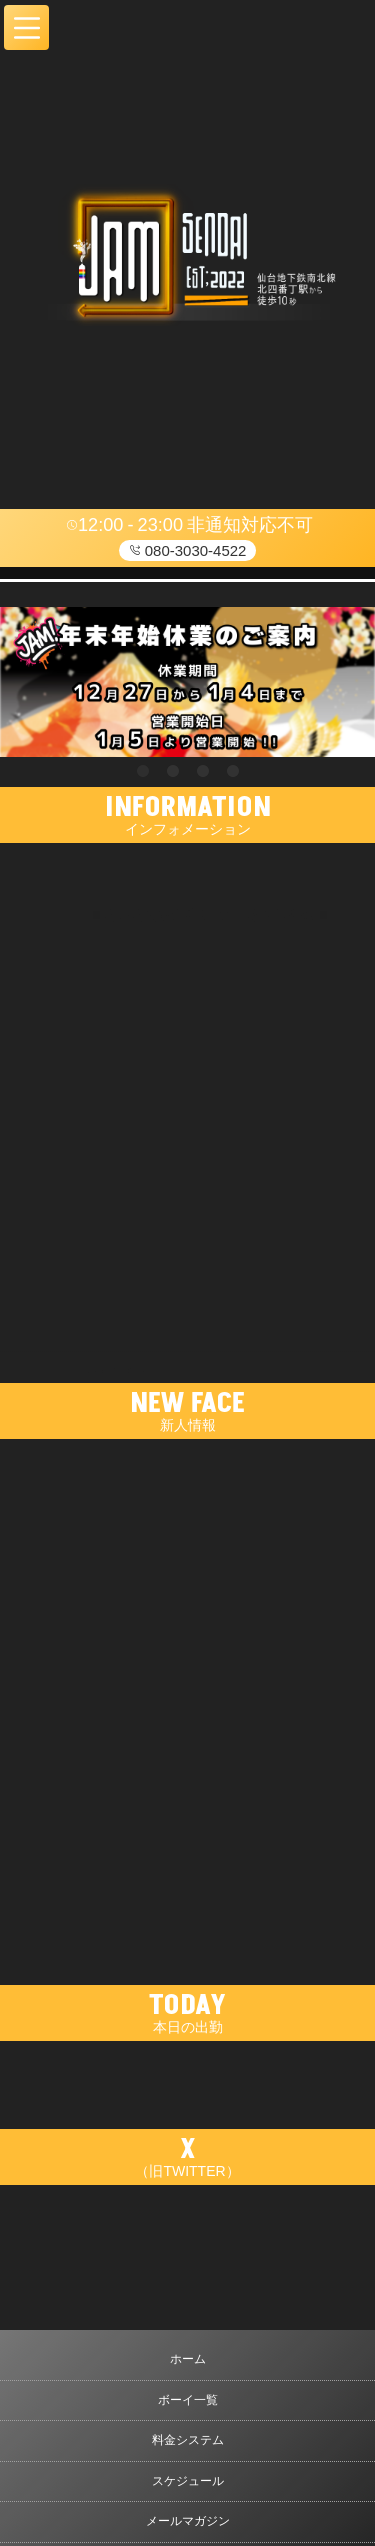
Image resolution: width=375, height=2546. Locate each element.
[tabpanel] (187, 682)
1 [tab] (143, 772)
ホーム (188, 2359)
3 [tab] (203, 772)
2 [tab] (173, 772)
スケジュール (188, 2481)
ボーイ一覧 (188, 2400)
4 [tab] (233, 772)
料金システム (188, 2440)
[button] (26, 27)
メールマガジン (188, 2521)
